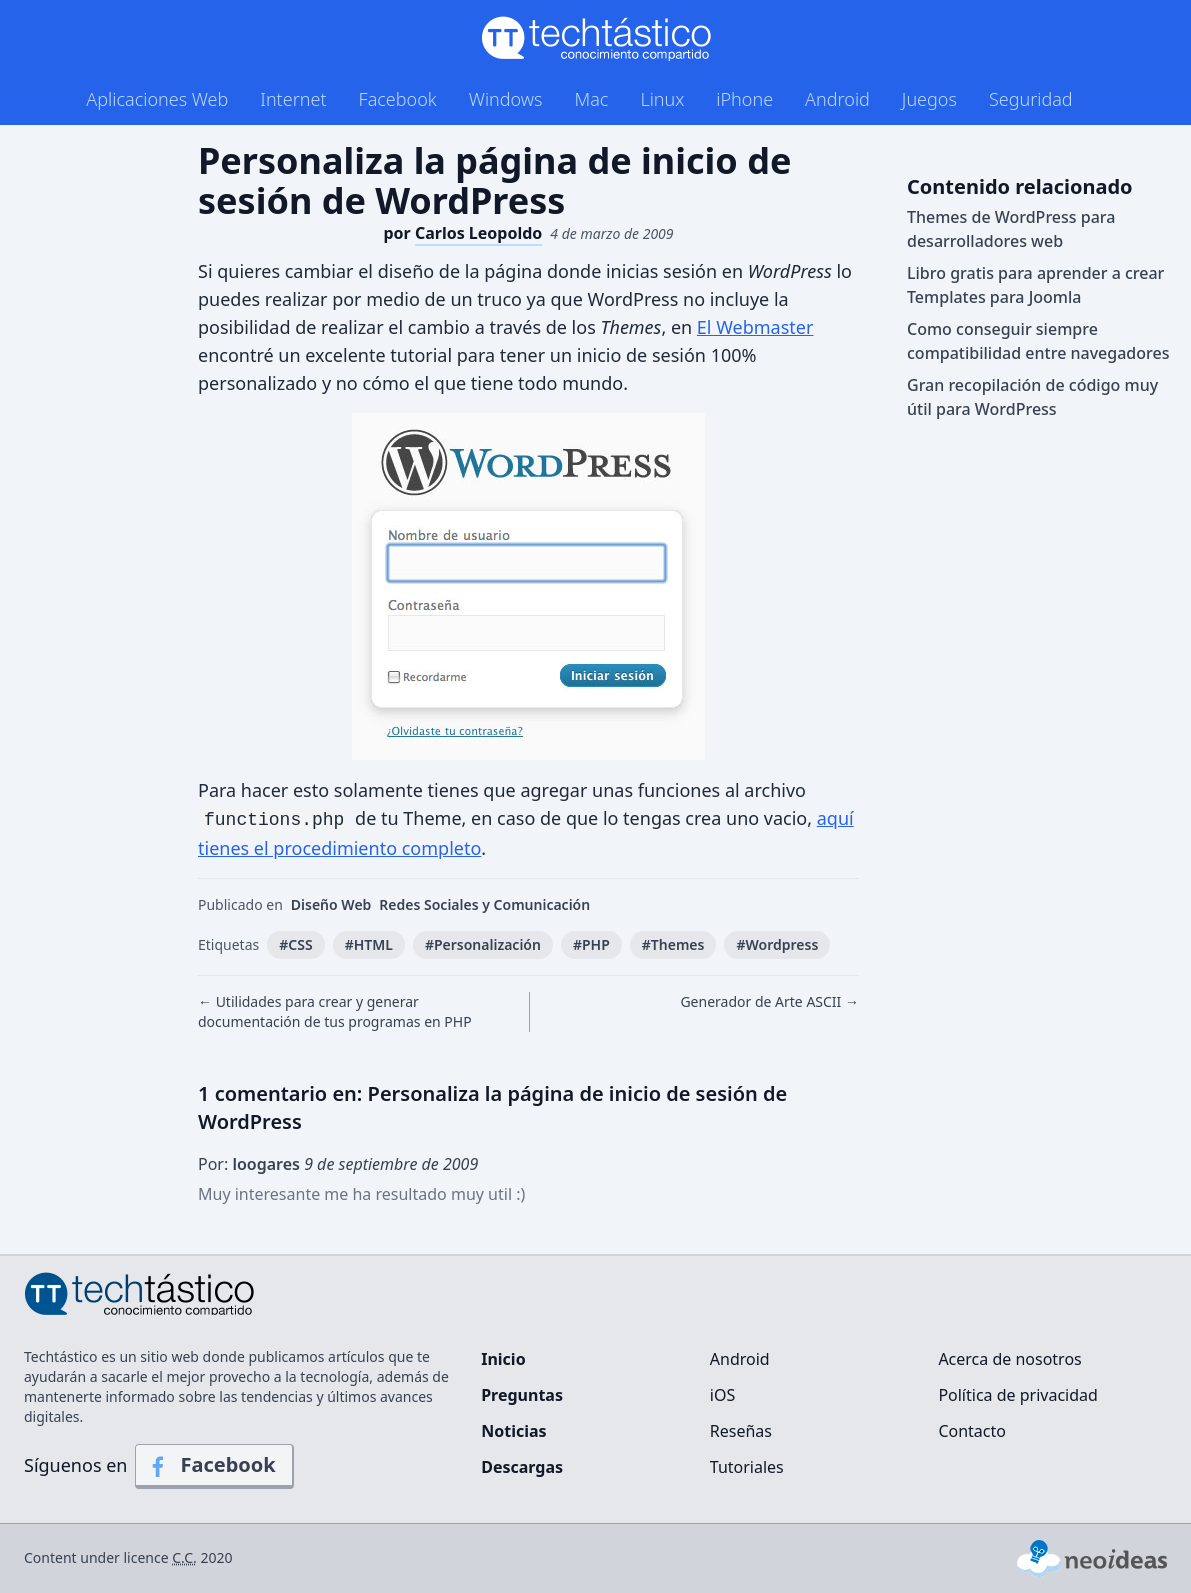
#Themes (673, 944)
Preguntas (522, 1395)
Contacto (972, 1431)
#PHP (591, 944)
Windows (506, 99)
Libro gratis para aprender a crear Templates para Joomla (1035, 285)
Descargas (522, 1467)
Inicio (503, 1359)
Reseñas (741, 1431)
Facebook (398, 99)
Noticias (513, 1431)
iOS (722, 1395)
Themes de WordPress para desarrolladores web (1011, 229)
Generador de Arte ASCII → (769, 1001)
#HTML (369, 944)
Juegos (929, 99)
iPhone (744, 99)
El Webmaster (755, 327)
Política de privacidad (1018, 1395)
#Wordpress (777, 944)
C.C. (184, 1557)
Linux (662, 99)
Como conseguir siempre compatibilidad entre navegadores (1038, 341)
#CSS (295, 944)
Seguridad (1031, 99)
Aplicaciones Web (157, 99)
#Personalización (483, 944)
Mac (591, 99)
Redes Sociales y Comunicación (484, 904)
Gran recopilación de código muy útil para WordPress (1032, 397)
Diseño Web (331, 904)
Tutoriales (747, 1467)
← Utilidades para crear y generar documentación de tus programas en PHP (335, 1011)
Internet (293, 99)
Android (837, 99)
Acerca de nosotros (1009, 1359)
